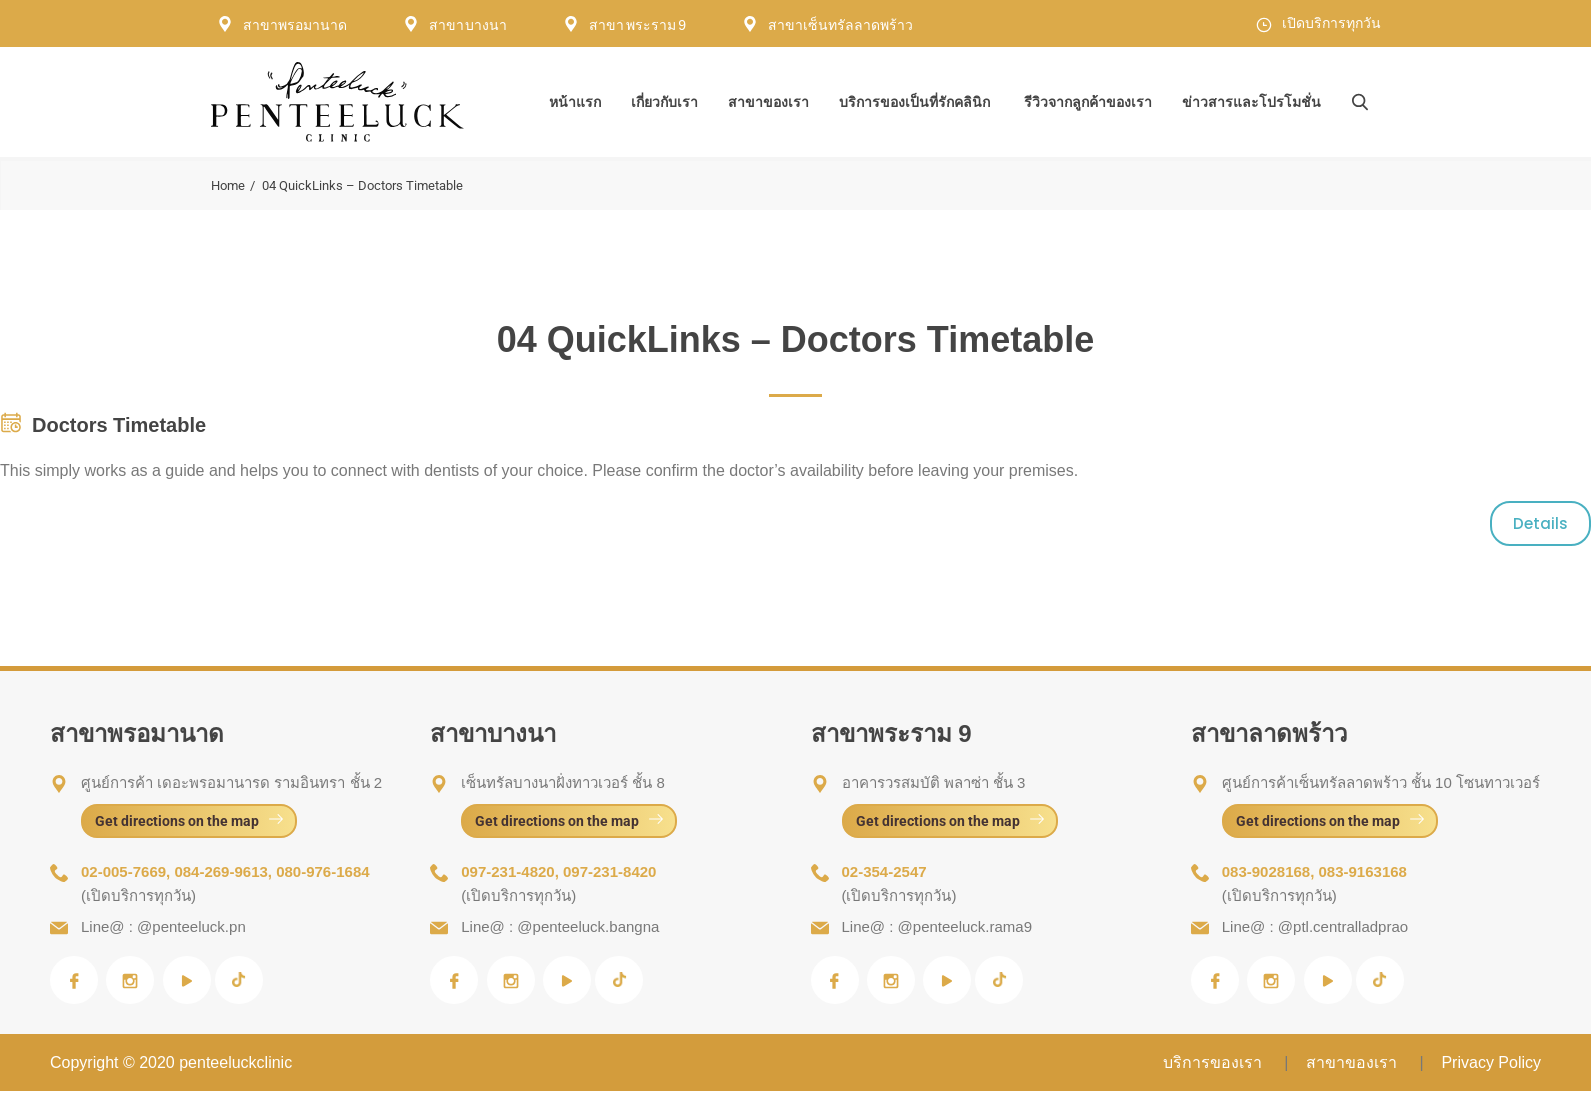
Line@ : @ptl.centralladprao (1315, 926)
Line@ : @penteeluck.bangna (560, 926)
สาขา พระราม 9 (637, 25)
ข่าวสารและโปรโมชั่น (1251, 102)
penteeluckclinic (235, 1062)
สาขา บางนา (468, 25)
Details (1540, 523)
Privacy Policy (1491, 1062)
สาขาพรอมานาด (295, 25)
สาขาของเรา (768, 102)
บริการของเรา (1214, 1062)
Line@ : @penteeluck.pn (163, 926)
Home (228, 185)
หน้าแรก (575, 102)
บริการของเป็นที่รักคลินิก (914, 102)
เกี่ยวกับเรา (664, 102)
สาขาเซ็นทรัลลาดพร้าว (840, 25)
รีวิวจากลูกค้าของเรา (1088, 102)
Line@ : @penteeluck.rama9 (937, 926)
